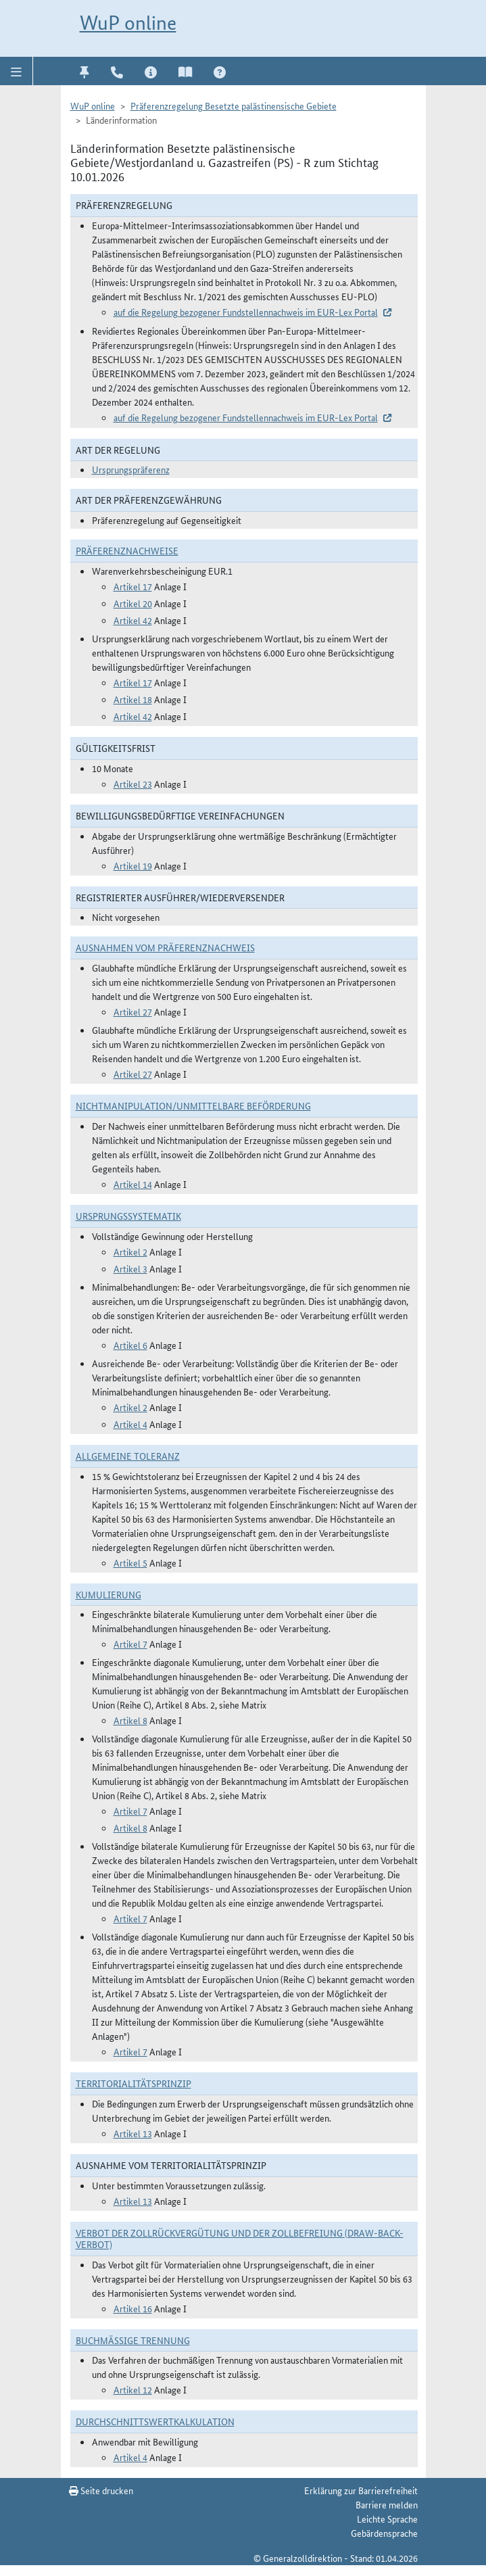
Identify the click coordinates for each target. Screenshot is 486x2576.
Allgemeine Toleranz (128, 1455)
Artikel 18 (133, 699)
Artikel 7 (130, 1643)
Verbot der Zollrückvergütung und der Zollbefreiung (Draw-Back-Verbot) (240, 2238)
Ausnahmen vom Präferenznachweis (165, 947)
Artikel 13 (133, 2133)
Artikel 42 (133, 620)
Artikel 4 (130, 1424)
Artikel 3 (130, 1268)
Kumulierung (108, 1594)
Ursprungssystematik (128, 1215)
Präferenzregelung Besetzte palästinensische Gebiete (233, 105)
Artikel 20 (133, 603)
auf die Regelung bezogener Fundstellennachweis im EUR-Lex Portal (246, 311)
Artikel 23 (133, 783)
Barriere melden (387, 2504)
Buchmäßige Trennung (133, 2340)
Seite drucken (101, 2490)
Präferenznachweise (127, 550)
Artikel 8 (130, 1720)
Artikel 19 (133, 865)
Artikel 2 (130, 1251)
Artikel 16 (133, 2308)
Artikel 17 (133, 586)
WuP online (128, 22)
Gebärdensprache (384, 2532)
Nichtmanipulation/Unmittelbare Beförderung (193, 1105)
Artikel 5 (130, 1562)
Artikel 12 (133, 2389)
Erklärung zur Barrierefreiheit (361, 2490)
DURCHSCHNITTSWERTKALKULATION (155, 2421)
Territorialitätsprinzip (133, 2083)
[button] (16, 71)
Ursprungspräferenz (131, 469)
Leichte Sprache (387, 2518)
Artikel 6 (130, 1345)
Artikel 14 (133, 1184)
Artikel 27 (133, 1011)
